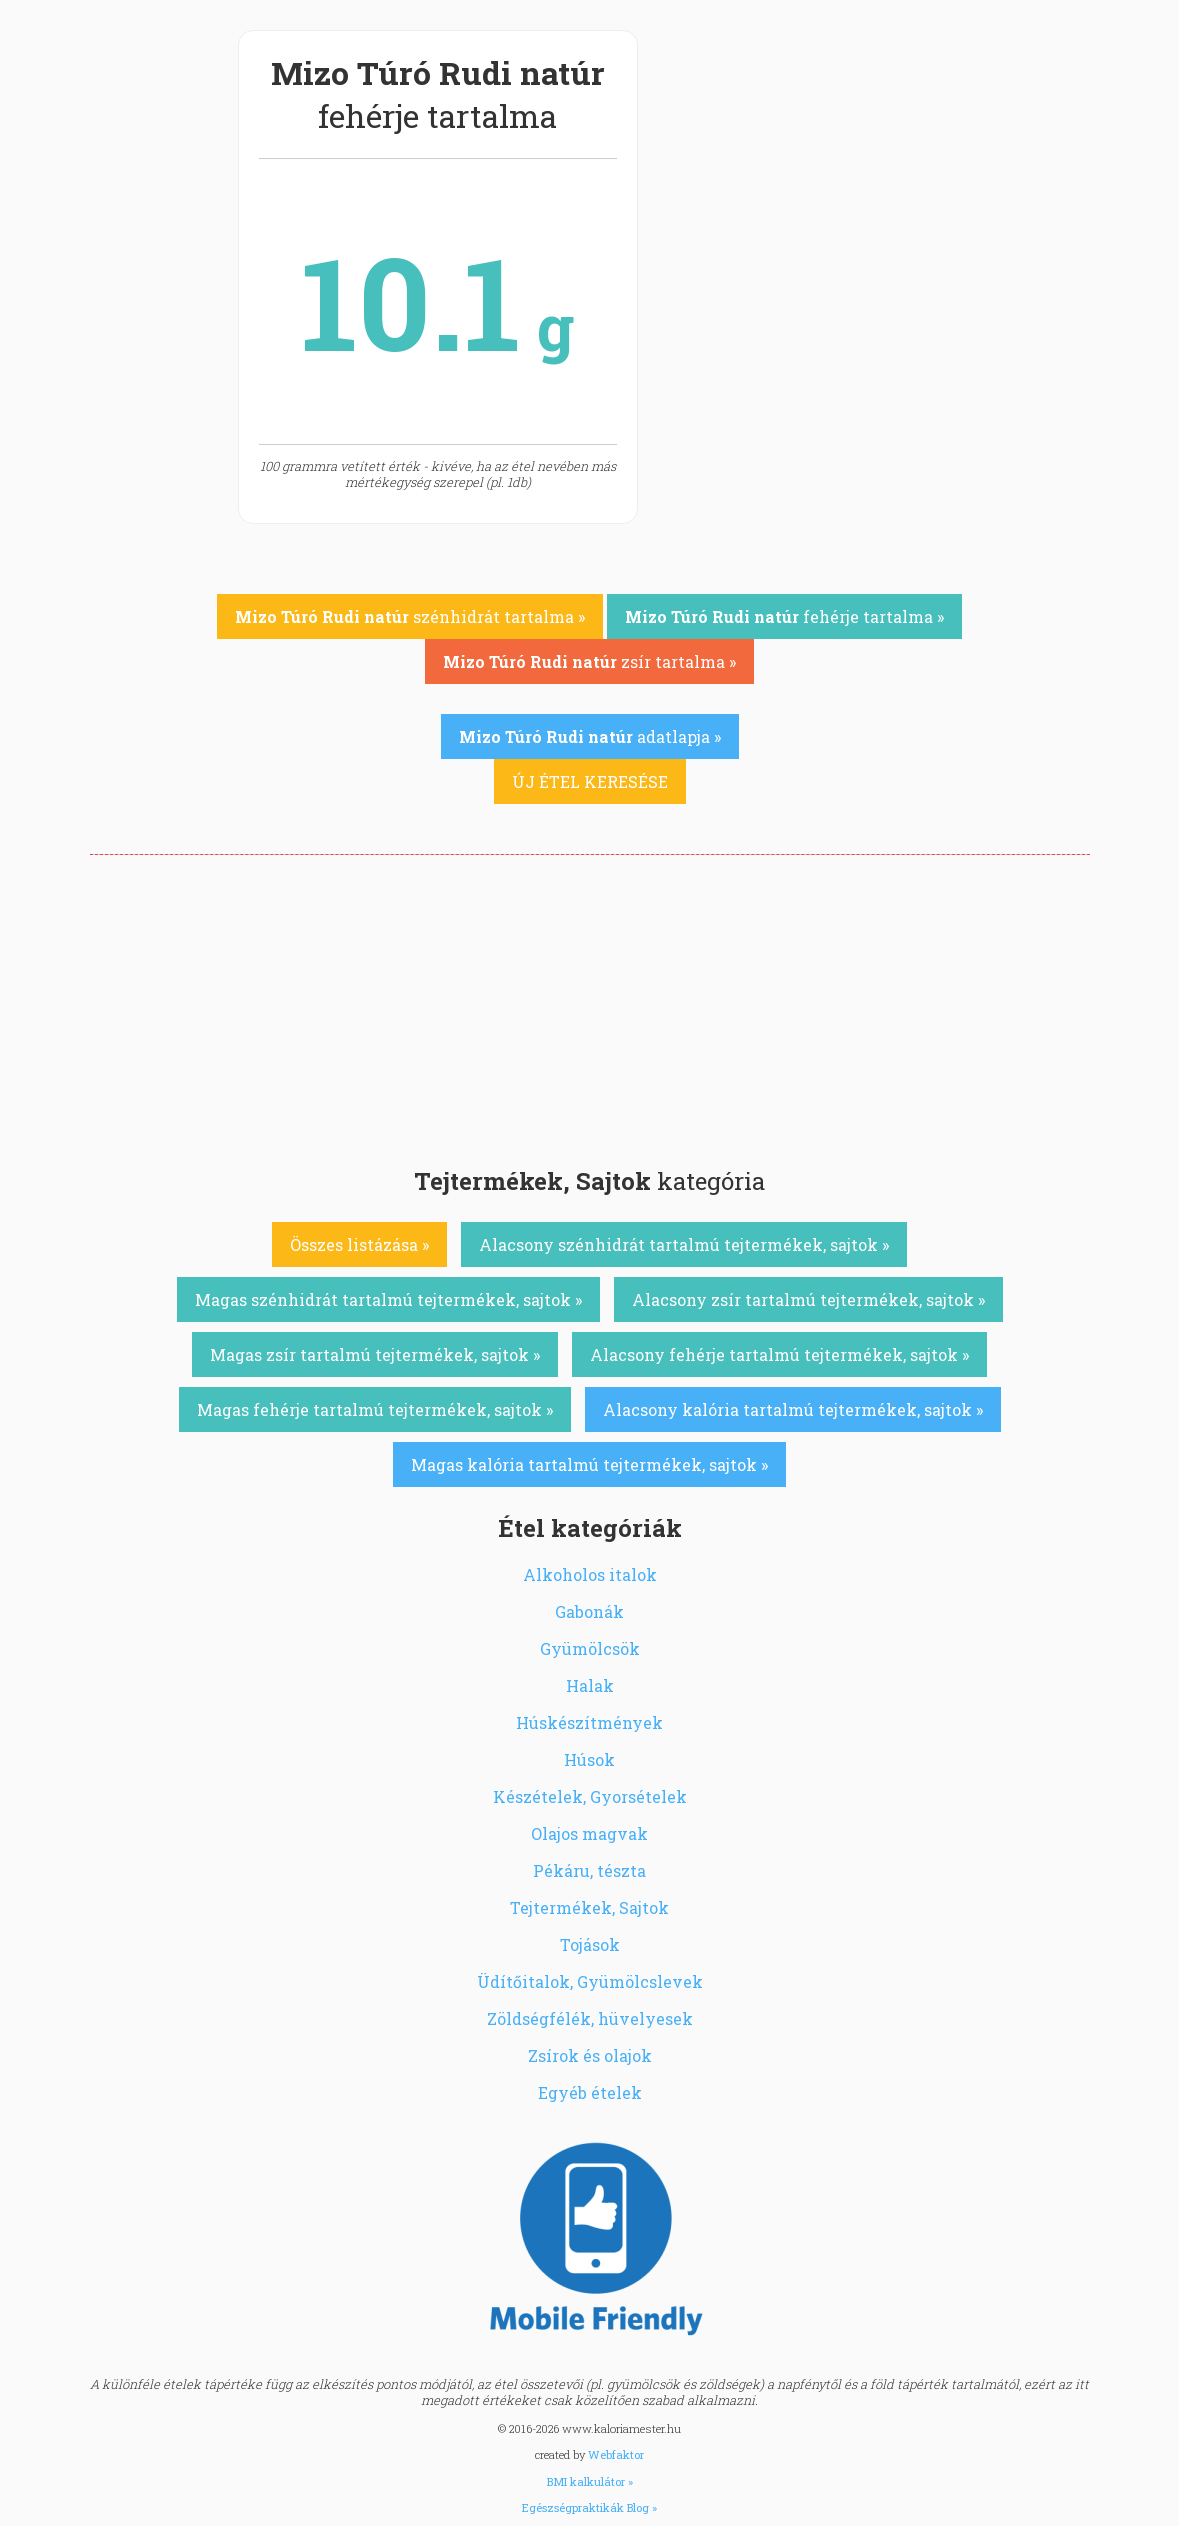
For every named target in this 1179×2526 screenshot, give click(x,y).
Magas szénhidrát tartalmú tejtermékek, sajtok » (388, 1299)
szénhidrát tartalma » (410, 616)
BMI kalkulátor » (590, 2481)
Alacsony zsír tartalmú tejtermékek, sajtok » (808, 1299)
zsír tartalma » (589, 661)
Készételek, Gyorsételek (590, 1796)
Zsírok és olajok (590, 2055)
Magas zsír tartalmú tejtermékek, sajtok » (375, 1354)
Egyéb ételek (590, 2092)
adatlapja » (590, 736)
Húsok (589, 1759)
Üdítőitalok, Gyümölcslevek (590, 1981)
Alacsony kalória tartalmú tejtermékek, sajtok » (793, 1409)
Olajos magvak (589, 1833)
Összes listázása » (359, 1244)
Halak (590, 1685)
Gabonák (589, 1611)
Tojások (590, 1944)
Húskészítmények (589, 1722)
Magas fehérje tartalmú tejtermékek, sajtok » (375, 1409)
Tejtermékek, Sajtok (589, 1907)
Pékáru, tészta (589, 1870)
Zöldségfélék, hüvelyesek (590, 2018)
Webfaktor (616, 2454)
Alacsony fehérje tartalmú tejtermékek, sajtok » (779, 1354)
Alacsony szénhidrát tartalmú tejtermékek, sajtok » (684, 1244)
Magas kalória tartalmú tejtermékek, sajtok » (589, 1464)
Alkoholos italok (590, 1574)
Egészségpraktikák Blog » (589, 2507)
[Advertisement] (590, 1005)
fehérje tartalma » (784, 616)
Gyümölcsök (590, 1648)
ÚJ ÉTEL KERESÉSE (590, 781)
